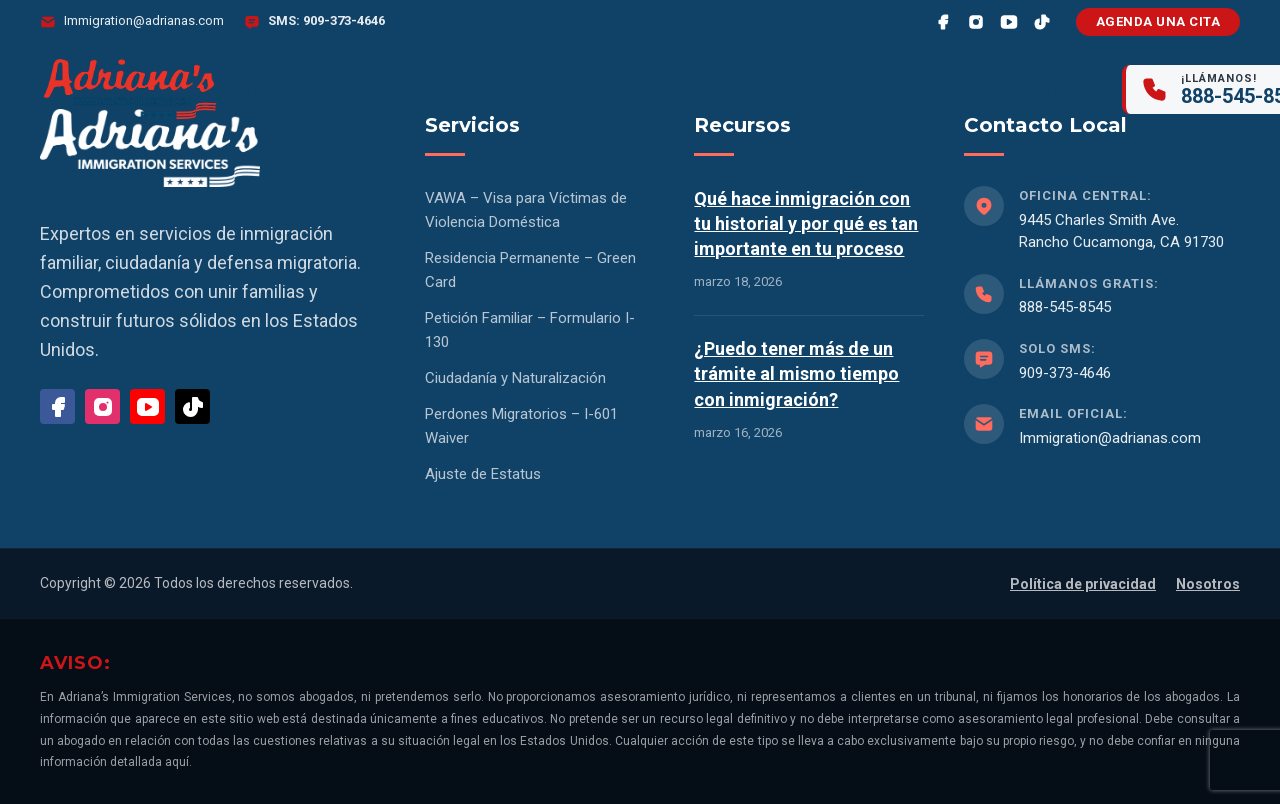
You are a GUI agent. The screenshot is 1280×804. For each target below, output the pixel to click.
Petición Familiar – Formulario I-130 (530, 330)
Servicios (459, 90)
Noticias (940, 90)
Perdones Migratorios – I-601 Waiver (521, 426)
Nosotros (343, 90)
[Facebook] (943, 22)
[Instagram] (976, 22)
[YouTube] (1009, 22)
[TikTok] (1042, 22)
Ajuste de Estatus (483, 474)
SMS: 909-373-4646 (326, 20)
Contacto (1054, 90)
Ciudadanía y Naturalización (515, 378)
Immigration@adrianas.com (144, 20)
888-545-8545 (1065, 307)
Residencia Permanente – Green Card (530, 270)
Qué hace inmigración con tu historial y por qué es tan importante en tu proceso (806, 223)
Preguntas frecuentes (771, 90)
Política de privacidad (1083, 584)
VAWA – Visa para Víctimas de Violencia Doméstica (526, 210)
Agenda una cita (1158, 21)
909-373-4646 (1065, 373)
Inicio (245, 90)
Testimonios (584, 90)
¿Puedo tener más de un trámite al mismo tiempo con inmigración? (796, 373)
